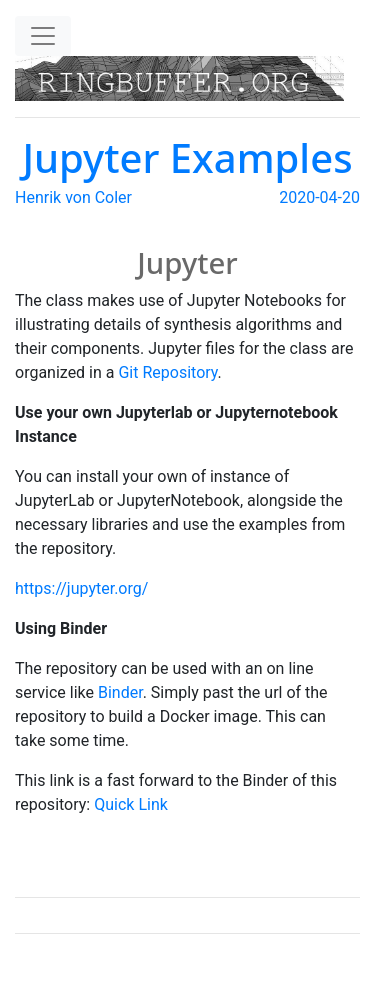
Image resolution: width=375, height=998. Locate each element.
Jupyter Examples (187, 157)
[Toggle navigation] (43, 36)
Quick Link (131, 804)
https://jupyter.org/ (81, 588)
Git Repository (167, 372)
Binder (120, 692)
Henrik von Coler (73, 197)
